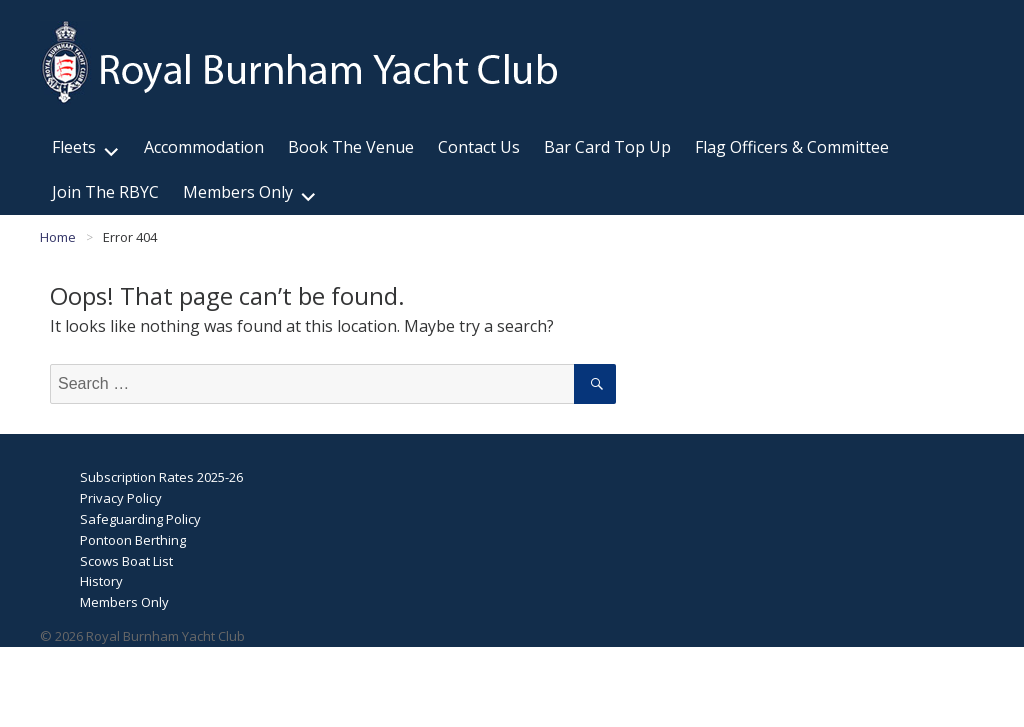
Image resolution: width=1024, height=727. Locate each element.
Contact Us (479, 147)
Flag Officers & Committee (792, 147)
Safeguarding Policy (140, 519)
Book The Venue (351, 147)
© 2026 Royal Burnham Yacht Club (142, 636)
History (101, 581)
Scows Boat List (126, 561)
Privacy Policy (121, 498)
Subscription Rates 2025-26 (161, 477)
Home (58, 237)
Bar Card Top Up (607, 147)
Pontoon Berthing (133, 540)
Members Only (238, 192)
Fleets (74, 147)
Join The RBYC (105, 192)
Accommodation (204, 147)
